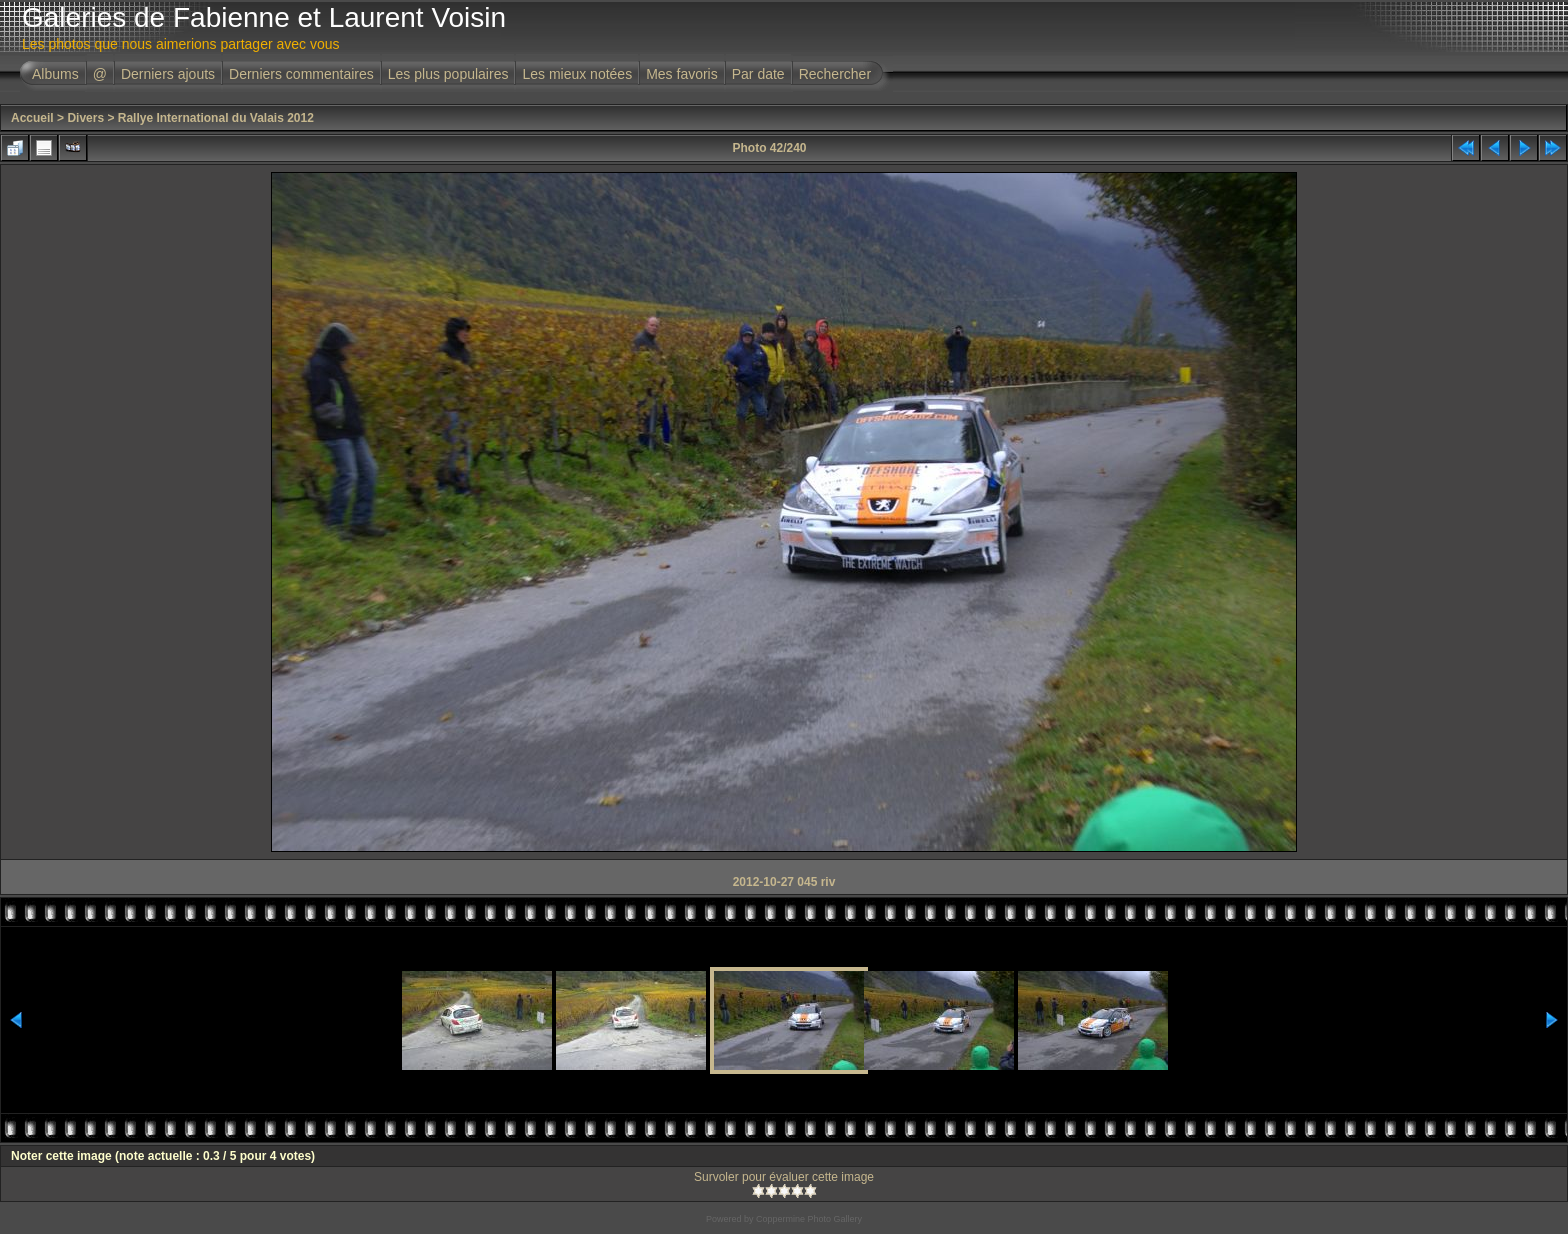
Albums (55, 74)
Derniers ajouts (168, 74)
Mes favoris (682, 74)
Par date (758, 74)
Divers (85, 118)
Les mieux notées (577, 74)
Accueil (32, 118)
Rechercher (835, 74)
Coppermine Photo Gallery (809, 1219)
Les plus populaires (448, 74)
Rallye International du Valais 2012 (216, 118)
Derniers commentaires (301, 74)
